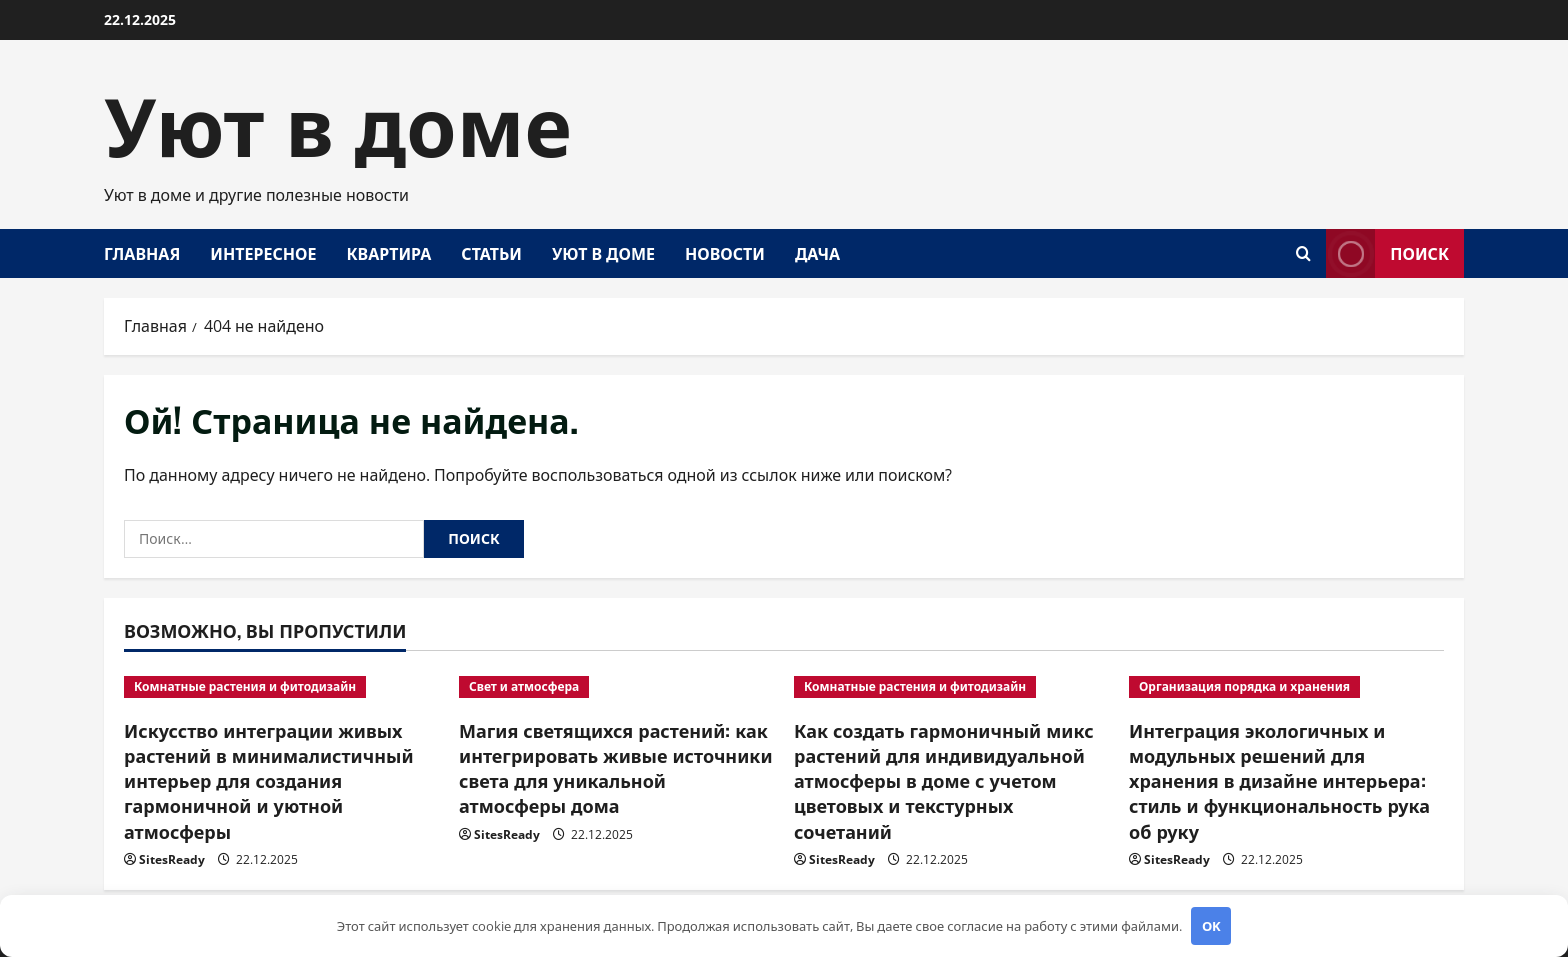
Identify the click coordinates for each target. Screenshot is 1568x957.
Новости (725, 253)
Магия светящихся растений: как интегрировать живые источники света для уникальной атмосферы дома (616, 768)
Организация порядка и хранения (1244, 686)
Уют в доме (338, 120)
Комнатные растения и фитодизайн (245, 686)
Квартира (388, 253)
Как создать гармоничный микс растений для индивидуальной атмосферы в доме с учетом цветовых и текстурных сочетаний (944, 780)
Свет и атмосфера (524, 686)
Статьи (491, 253)
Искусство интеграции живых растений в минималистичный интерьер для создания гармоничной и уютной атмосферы (269, 780)
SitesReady (172, 859)
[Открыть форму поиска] (1303, 253)
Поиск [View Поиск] (1387, 253)
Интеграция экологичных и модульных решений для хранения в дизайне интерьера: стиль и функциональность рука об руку (1279, 780)
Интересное (263, 253)
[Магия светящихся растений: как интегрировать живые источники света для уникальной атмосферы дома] (616, 687)
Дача (817, 253)
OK (1211, 926)
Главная (142, 253)
